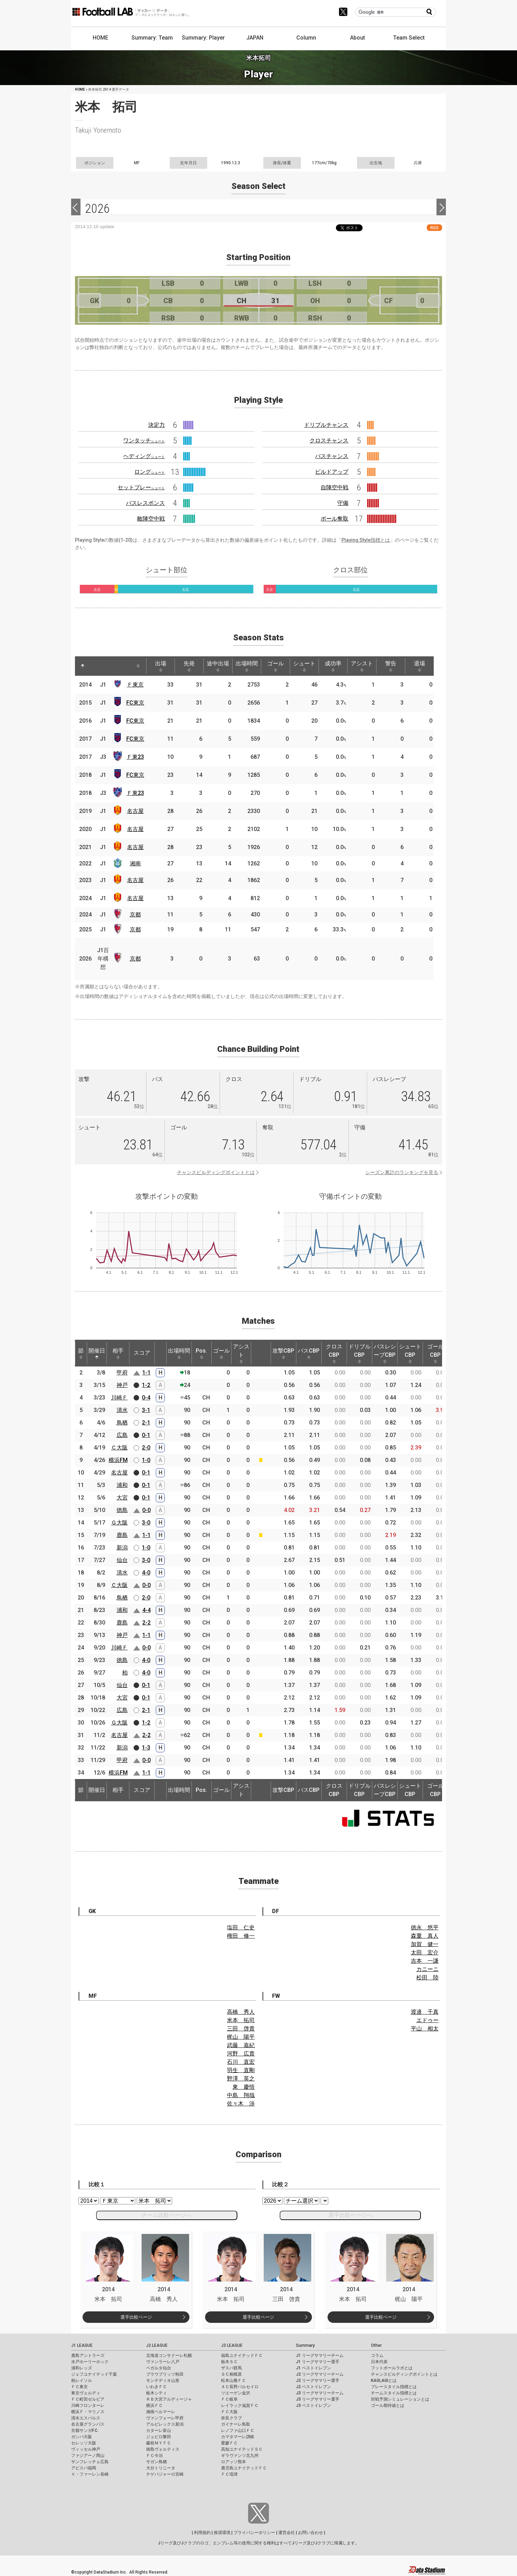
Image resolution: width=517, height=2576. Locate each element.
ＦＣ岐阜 (229, 2399)
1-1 (146, 1372)
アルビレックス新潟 (165, 2424)
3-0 (146, 1522)
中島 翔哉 (241, 2095)
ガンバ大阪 (81, 2436)
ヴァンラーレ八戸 (162, 2361)
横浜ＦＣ (154, 2405)
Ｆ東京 (135, 684)
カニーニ (427, 1969)
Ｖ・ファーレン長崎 (90, 2474)
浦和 (122, 1485)
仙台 (122, 1560)
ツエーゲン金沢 (235, 2393)
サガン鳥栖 (156, 2461)
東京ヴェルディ (85, 2393)
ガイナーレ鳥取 (235, 2424)
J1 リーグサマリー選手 (317, 2361)
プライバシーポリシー (254, 2532)
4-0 (146, 1572)
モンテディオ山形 (162, 2380)
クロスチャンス (329, 440)
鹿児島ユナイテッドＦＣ (244, 2468)
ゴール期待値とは (387, 2405)
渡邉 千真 (425, 2012)
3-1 (146, 1410)
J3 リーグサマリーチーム (320, 2393)
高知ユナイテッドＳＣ (242, 2449)
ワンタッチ (144, 440)
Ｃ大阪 (119, 1447)
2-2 (146, 1622)
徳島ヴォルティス (162, 2449)
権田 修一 (241, 1936)
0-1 (146, 1435)
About (357, 37)
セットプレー (141, 487)
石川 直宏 (241, 2062)
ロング (149, 471)
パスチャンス (331, 456)
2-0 (146, 1447)
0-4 (146, 1397)
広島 (122, 1435)
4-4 (146, 1610)
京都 (135, 914)
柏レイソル (81, 2380)
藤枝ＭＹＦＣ (158, 2443)
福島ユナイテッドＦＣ (242, 2355)
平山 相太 (425, 2028)
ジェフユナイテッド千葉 (94, 2374)
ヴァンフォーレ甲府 (165, 2418)
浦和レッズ (81, 2368)
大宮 (122, 1497)
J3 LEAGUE (232, 2345)
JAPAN (254, 37)
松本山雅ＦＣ (233, 2380)
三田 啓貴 (241, 2028)
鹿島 (122, 1535)
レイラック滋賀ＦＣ (239, 2405)
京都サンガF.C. (85, 2430)
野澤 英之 (241, 2078)
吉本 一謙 (425, 1961)
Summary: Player (203, 37)
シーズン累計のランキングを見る (401, 1172)
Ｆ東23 (135, 757)
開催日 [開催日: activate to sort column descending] (96, 1353)
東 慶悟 (243, 2087)
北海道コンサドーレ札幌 (169, 2355)
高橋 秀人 (241, 2012)
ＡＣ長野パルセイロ (239, 2386)
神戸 (122, 1385)
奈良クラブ (231, 2418)
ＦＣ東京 (79, 2386)
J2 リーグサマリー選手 (317, 2380)
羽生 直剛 (241, 2070)
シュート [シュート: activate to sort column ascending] (304, 666)
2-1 (146, 1422)
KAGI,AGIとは (384, 2380)
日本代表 (379, 2361)
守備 (342, 503)
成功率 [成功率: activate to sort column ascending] (333, 666)
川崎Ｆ (119, 1397)
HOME (100, 37)
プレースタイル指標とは (394, 2386)
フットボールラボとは (392, 2368)
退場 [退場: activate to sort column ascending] (419, 666)
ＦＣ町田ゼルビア (87, 2399)
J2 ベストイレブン (313, 2386)
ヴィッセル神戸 (85, 2449)
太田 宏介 (425, 1952)
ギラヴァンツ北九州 (239, 2455)
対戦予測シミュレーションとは (400, 2399)
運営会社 (286, 2532)
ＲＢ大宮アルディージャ (169, 2399)
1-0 (146, 1460)
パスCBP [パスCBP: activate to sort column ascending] (309, 1353)
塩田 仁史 (241, 1927)
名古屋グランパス (87, 2424)
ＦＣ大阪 (229, 2411)
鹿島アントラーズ (87, 2355)
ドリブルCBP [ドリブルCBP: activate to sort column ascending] (359, 1353)
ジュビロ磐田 (158, 2436)
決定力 (156, 425)
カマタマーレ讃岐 (237, 2436)
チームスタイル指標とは (394, 2393)
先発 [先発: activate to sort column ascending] (189, 666)
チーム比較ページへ (167, 2215)
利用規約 (202, 2532)
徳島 (122, 1510)
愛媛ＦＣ (229, 2443)
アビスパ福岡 (83, 2468)
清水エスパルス (85, 2418)
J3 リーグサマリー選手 (317, 2399)
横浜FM (118, 1460)
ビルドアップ (331, 471)
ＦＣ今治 (154, 2455)
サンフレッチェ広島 (90, 2461)
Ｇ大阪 (119, 1522)
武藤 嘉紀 (241, 2045)
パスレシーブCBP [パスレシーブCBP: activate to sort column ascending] (385, 1353)
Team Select (409, 37)
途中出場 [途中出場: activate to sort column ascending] (218, 666)
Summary (305, 2345)
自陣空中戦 (334, 487)
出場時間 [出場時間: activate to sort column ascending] (247, 666)
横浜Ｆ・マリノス (87, 2411)
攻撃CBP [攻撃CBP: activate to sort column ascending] (283, 1353)
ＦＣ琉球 (229, 2474)
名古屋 (135, 811)
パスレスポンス (145, 503)
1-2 (146, 1385)
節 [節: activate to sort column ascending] (81, 1353)
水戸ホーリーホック (90, 2361)
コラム (377, 2355)
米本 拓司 (241, 2020)
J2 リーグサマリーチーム (320, 2374)
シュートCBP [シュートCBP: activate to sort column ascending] (410, 1353)
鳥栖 (122, 1422)
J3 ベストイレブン (313, 2405)
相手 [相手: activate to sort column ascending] (118, 1353)
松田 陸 (427, 1977)
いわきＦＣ (156, 2386)
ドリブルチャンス (326, 425)
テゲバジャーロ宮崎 (165, 2474)
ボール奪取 (334, 518)
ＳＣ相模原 (231, 2374)
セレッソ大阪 (83, 2443)
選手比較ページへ (350, 2215)
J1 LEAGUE (82, 2345)
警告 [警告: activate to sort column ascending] (390, 666)
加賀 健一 (425, 1944)
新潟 (122, 1547)
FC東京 (135, 702)
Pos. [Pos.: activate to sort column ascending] (201, 1353)
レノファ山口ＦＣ (237, 2430)
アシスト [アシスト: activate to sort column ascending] (362, 666)
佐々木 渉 (241, 2103)
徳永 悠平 (425, 1927)
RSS (434, 227)
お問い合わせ (310, 2532)
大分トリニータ (160, 2468)
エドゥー (427, 2020)
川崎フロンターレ (87, 2405)
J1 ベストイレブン (313, 2368)
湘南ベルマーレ (160, 2411)
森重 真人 (425, 1936)
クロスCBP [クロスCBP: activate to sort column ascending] (334, 1353)
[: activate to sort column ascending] (95, 666)
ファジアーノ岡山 (87, 2455)
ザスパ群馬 (231, 2368)
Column (306, 37)
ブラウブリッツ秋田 (165, 2374)
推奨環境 (222, 2532)
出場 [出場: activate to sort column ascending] (160, 666)
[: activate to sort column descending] (82, 666)
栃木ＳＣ (229, 2361)
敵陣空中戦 (151, 518)
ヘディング (144, 456)
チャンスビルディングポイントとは (216, 1172)
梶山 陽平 (241, 2037)
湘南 (135, 863)
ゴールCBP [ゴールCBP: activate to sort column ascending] (435, 1353)
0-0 (146, 1510)
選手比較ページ (136, 2317)
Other (376, 2345)
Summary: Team (152, 37)
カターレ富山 (158, 2430)
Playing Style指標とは (365, 540)
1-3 (146, 1747)
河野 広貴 (241, 2053)
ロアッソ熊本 (233, 2461)
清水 (122, 1410)
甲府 (122, 1372)
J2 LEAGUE (157, 2345)
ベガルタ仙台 (158, 2368)
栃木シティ (156, 2393)
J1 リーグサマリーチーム (320, 2355)
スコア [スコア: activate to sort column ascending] (142, 1352)
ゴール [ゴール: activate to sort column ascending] (275, 666)
